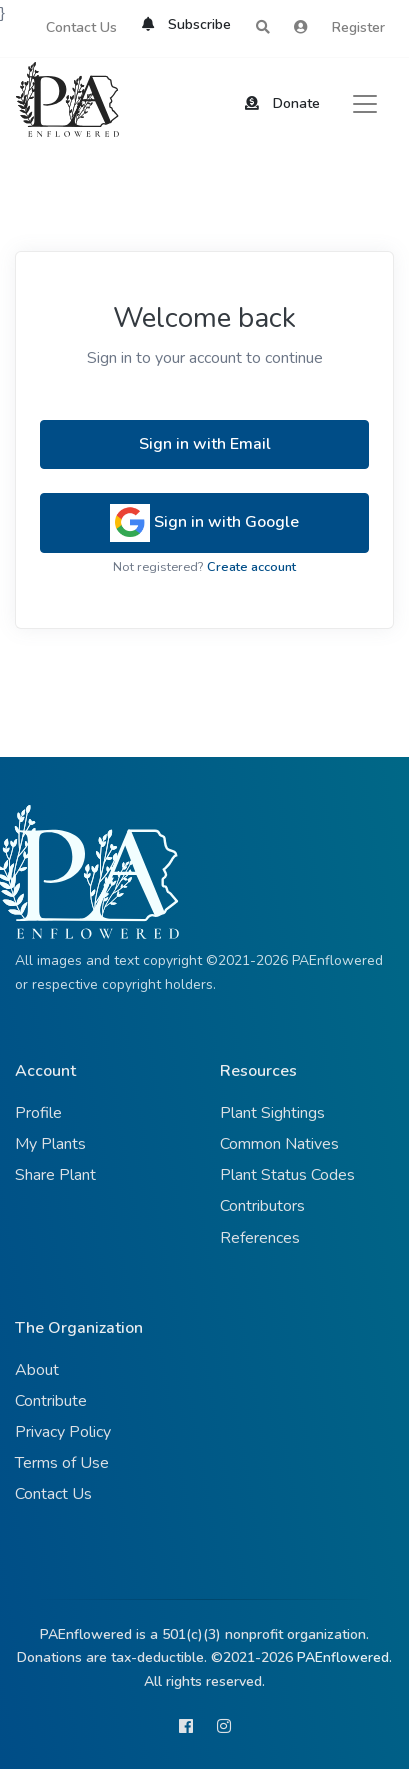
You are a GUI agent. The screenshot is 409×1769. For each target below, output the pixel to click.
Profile (38, 1113)
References (260, 1238)
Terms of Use (62, 1463)
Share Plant (55, 1175)
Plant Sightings (272, 1113)
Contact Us (81, 27)
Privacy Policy (63, 1432)
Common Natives (279, 1144)
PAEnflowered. (344, 1657)
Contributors (262, 1206)
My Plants (50, 1144)
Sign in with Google (204, 523)
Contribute (51, 1401)
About (37, 1370)
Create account (251, 567)
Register (358, 27)
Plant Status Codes (287, 1175)
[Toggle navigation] (365, 104)
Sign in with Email (205, 444)
